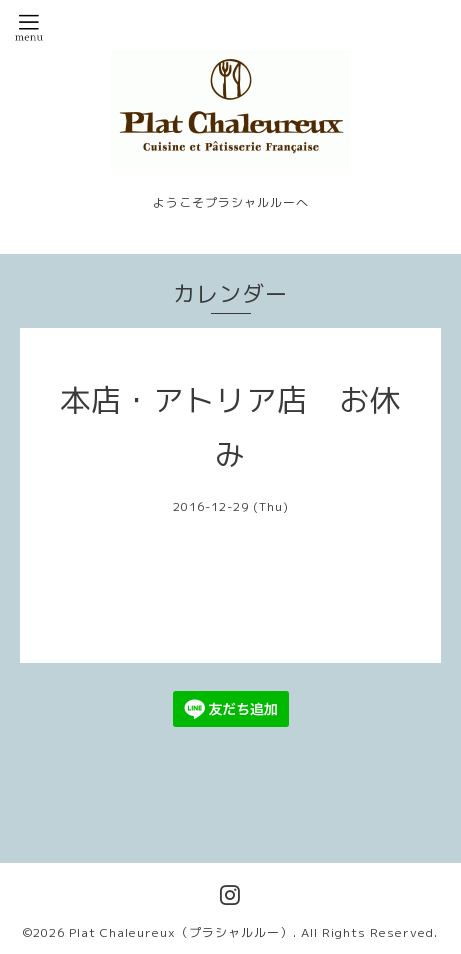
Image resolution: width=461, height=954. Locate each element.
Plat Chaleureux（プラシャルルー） (181, 932)
